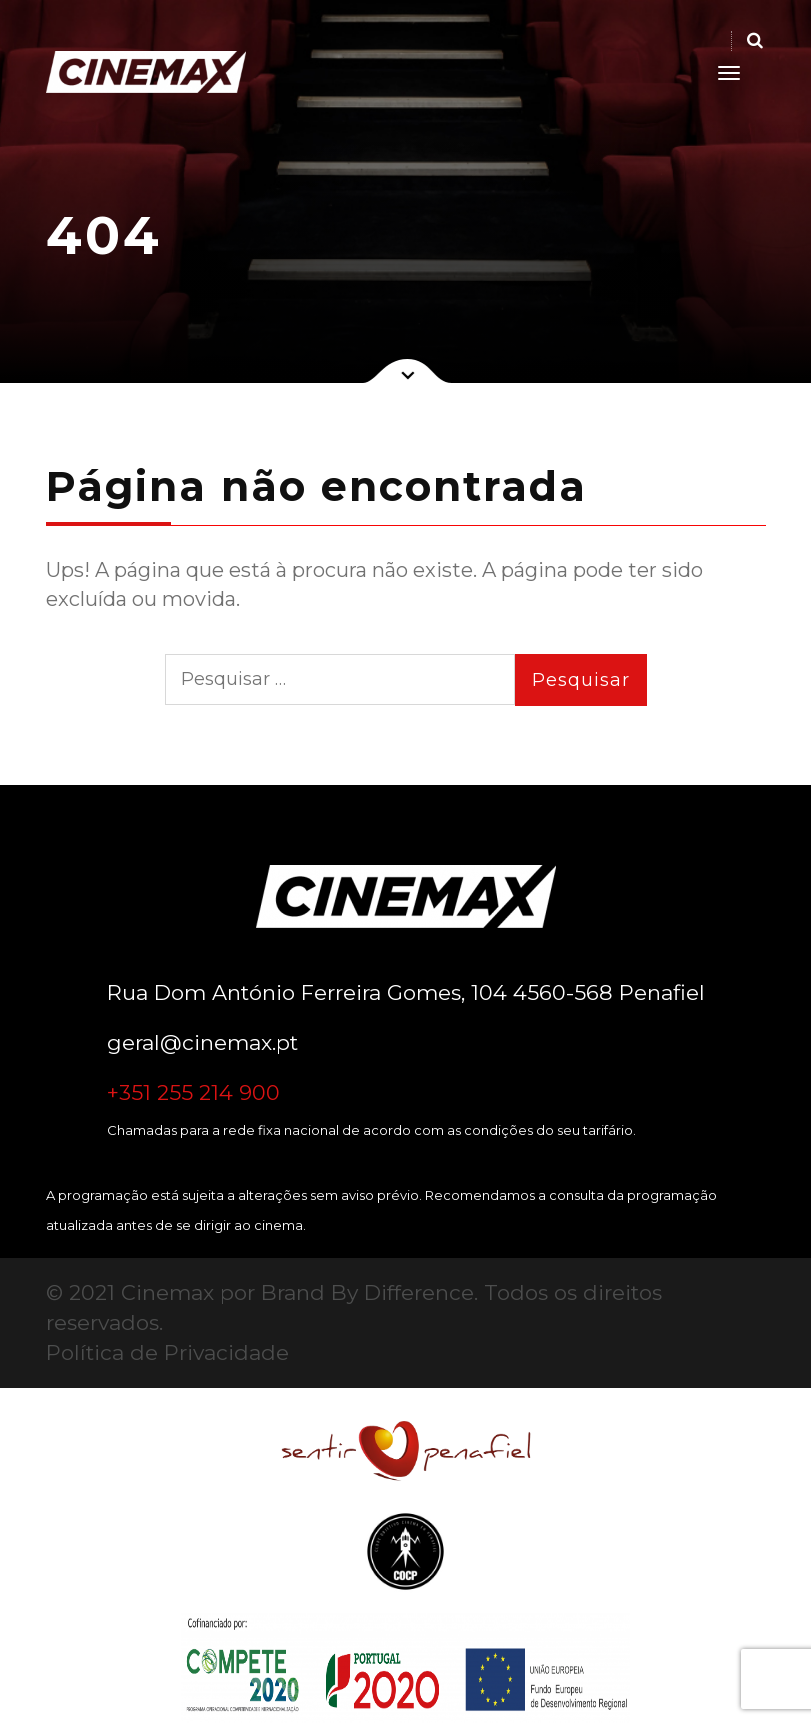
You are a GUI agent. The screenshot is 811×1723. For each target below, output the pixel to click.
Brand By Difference (367, 1292)
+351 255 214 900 (193, 1092)
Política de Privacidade (167, 1352)
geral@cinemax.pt (202, 1042)
